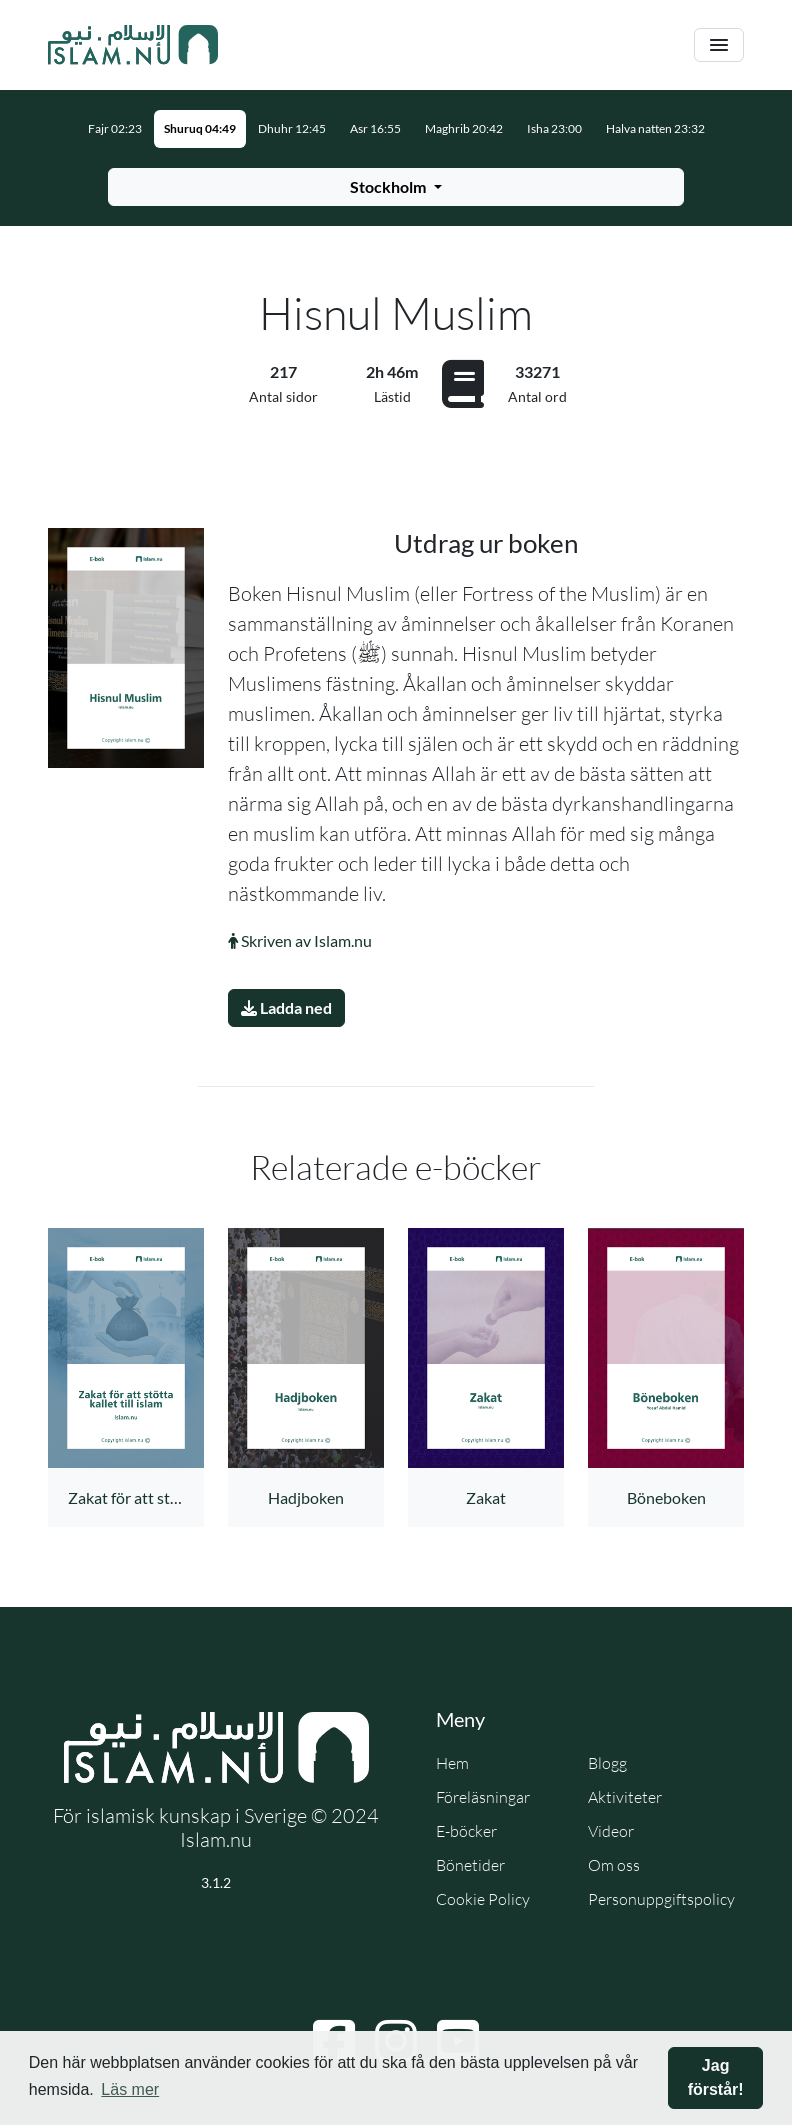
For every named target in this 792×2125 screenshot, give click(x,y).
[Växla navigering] (719, 45)
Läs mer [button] (130, 2089)
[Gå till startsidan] (133, 45)
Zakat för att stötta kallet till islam (184, 1497)
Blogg (607, 1763)
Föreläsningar (483, 1797)
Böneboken (666, 1497)
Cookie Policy (483, 1899)
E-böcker (466, 1831)
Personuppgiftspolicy (661, 1899)
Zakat (486, 1497)
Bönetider (470, 1865)
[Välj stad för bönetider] (396, 187)
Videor (611, 1831)
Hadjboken (306, 1497)
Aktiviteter (625, 1797)
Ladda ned (286, 1007)
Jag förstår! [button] (716, 2077)
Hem (452, 1763)
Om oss (614, 1865)
